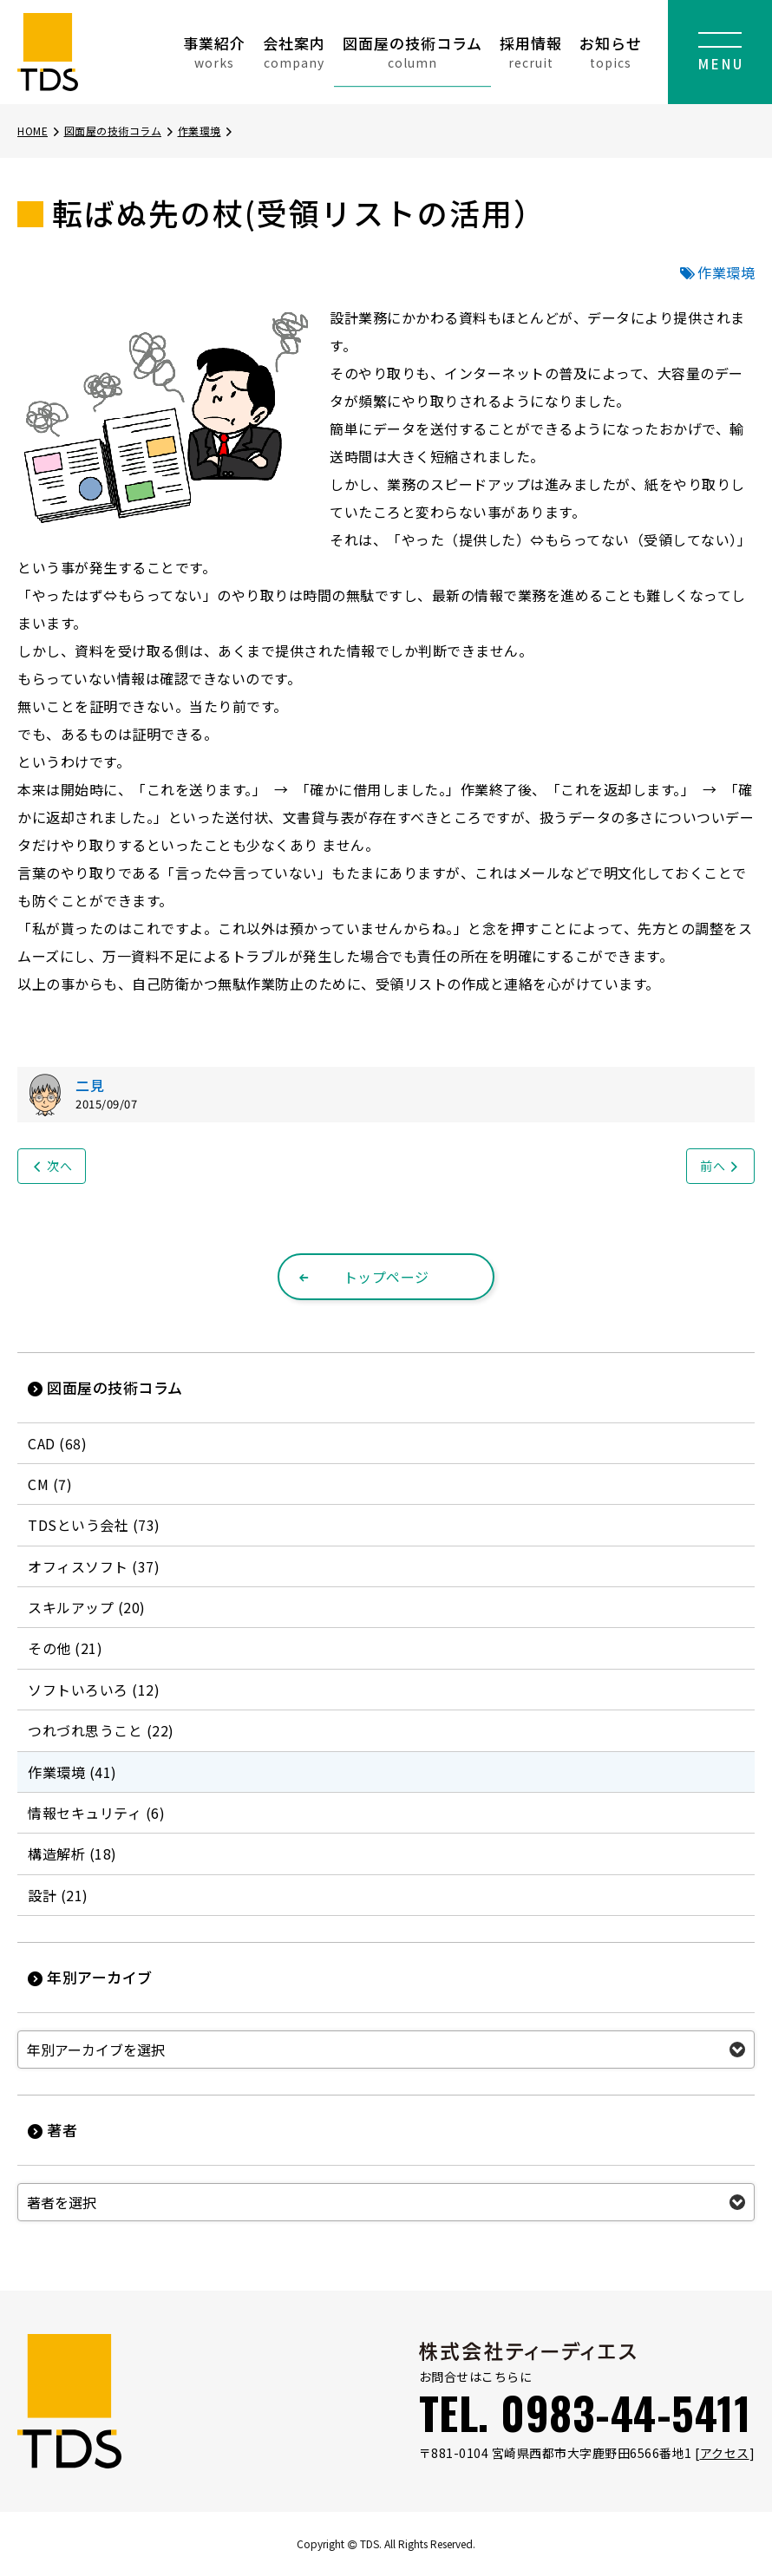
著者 (52, 2130)
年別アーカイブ (90, 1977)
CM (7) (50, 1484)
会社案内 (294, 51)
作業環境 (206, 130)
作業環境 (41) (72, 1772)
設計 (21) (58, 1895)
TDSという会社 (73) (94, 1524)
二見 (89, 1085)
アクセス (724, 2453)
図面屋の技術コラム (412, 51)
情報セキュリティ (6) (96, 1812)
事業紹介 (214, 51)
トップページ (363, 1276)
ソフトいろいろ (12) (94, 1689)
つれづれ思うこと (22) (101, 1730)
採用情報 (531, 51)
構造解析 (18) (72, 1853)
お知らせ (610, 51)
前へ (720, 1165)
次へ (51, 1165)
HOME (39, 130)
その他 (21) (65, 1648)
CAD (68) (57, 1443)
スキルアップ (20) (87, 1607)
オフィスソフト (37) (94, 1566)
